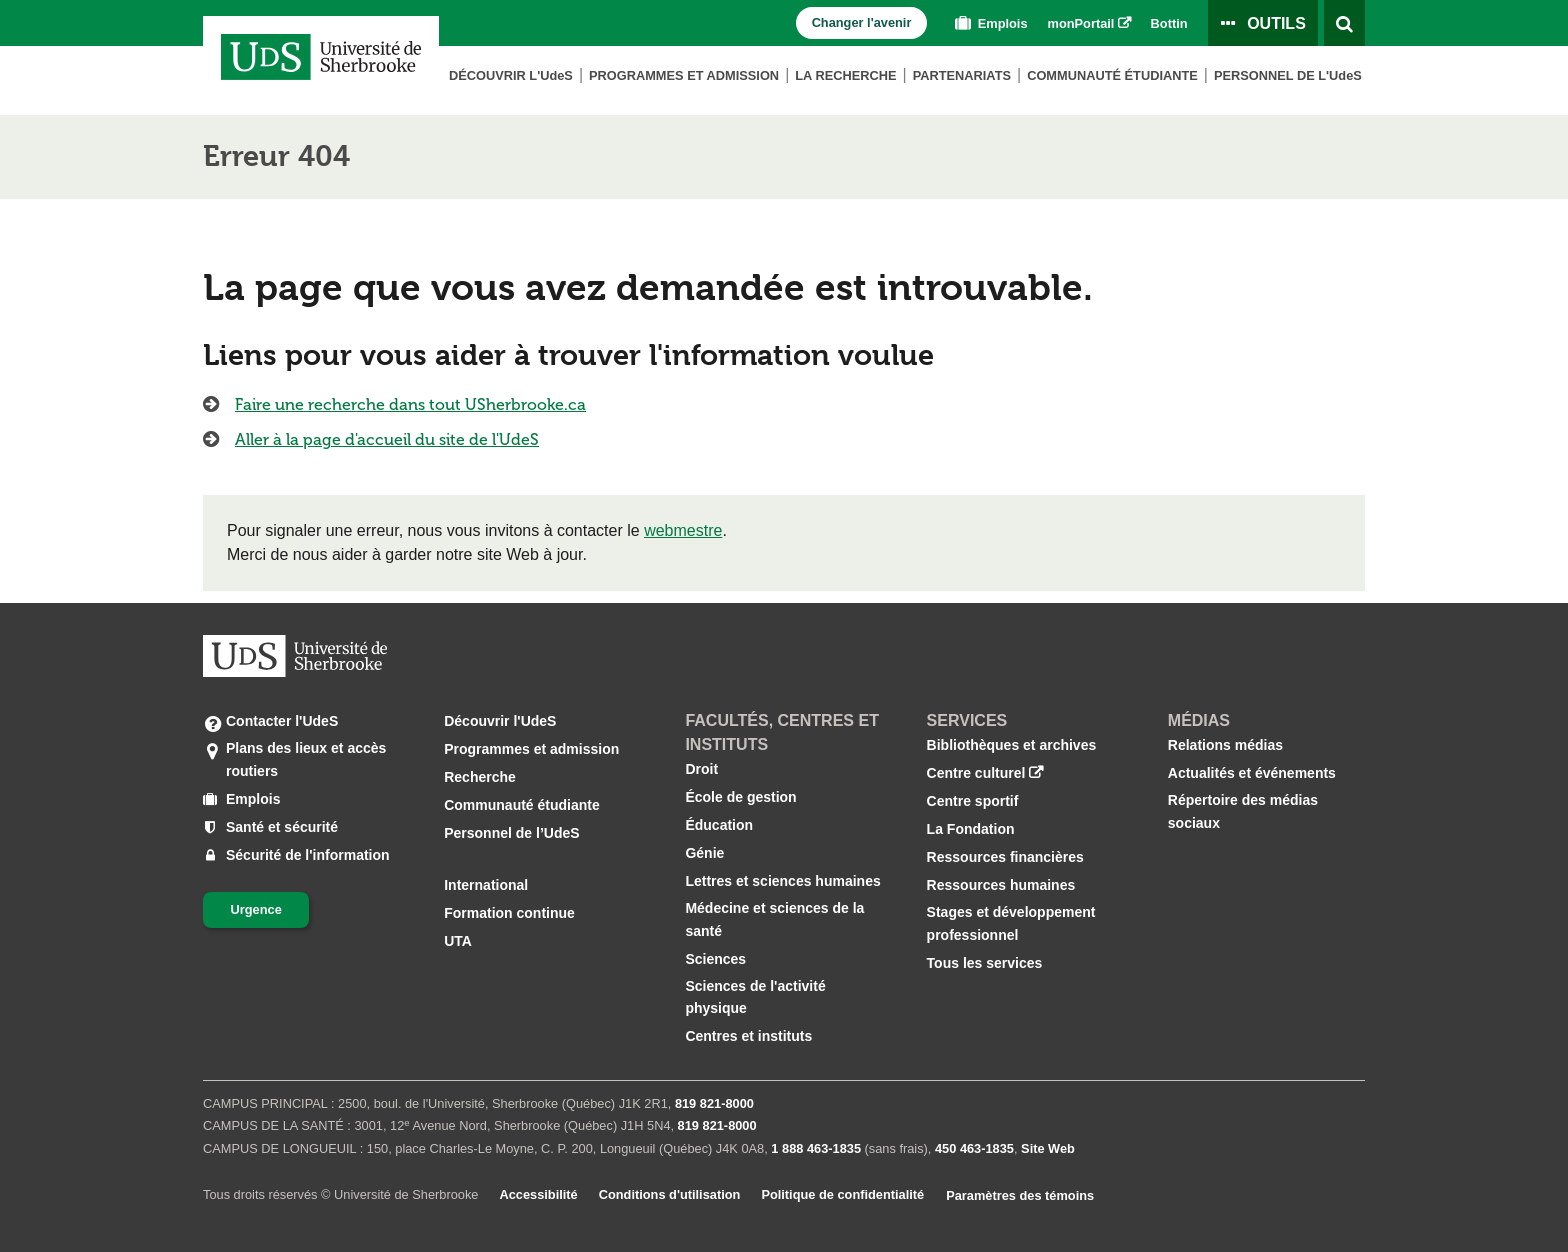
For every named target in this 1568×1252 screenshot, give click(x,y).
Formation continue (509, 913)
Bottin (1169, 23)
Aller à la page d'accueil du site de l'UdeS (387, 439)
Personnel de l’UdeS (511, 833)
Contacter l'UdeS (282, 721)
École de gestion (740, 797)
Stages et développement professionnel (1011, 923)
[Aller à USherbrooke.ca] (295, 656)
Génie (704, 853)
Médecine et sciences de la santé (774, 919)
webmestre (683, 530)
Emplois (989, 23)
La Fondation (971, 829)
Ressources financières (1005, 857)
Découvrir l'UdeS (500, 721)
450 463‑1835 (974, 1148)
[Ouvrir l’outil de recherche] (1344, 23)
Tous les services (985, 963)
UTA (458, 941)
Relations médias (1225, 745)
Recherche (480, 777)
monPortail (1081, 23)
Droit (701, 769)
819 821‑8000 (714, 1103)
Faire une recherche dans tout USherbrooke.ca (410, 404)
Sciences (715, 959)
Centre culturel (976, 773)
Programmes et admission (684, 75)
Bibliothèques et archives (1012, 745)
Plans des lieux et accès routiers (306, 757)
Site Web (1048, 1148)
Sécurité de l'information (308, 855)
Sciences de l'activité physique (755, 997)
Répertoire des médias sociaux (1243, 811)
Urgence (256, 909)
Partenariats (962, 75)
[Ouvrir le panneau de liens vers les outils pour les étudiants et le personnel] (1263, 23)
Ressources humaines (1001, 885)
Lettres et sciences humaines (782, 881)
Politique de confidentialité (842, 1194)
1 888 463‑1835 (816, 1148)
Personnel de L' (1288, 75)
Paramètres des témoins (1020, 1195)
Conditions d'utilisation (670, 1194)
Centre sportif (973, 801)
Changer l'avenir (862, 22)
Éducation (719, 825)
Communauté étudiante (1112, 75)
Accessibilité (538, 1194)
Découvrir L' (511, 75)
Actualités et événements (1252, 773)
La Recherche (845, 75)
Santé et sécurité (282, 827)
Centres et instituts (748, 1036)
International (486, 885)
